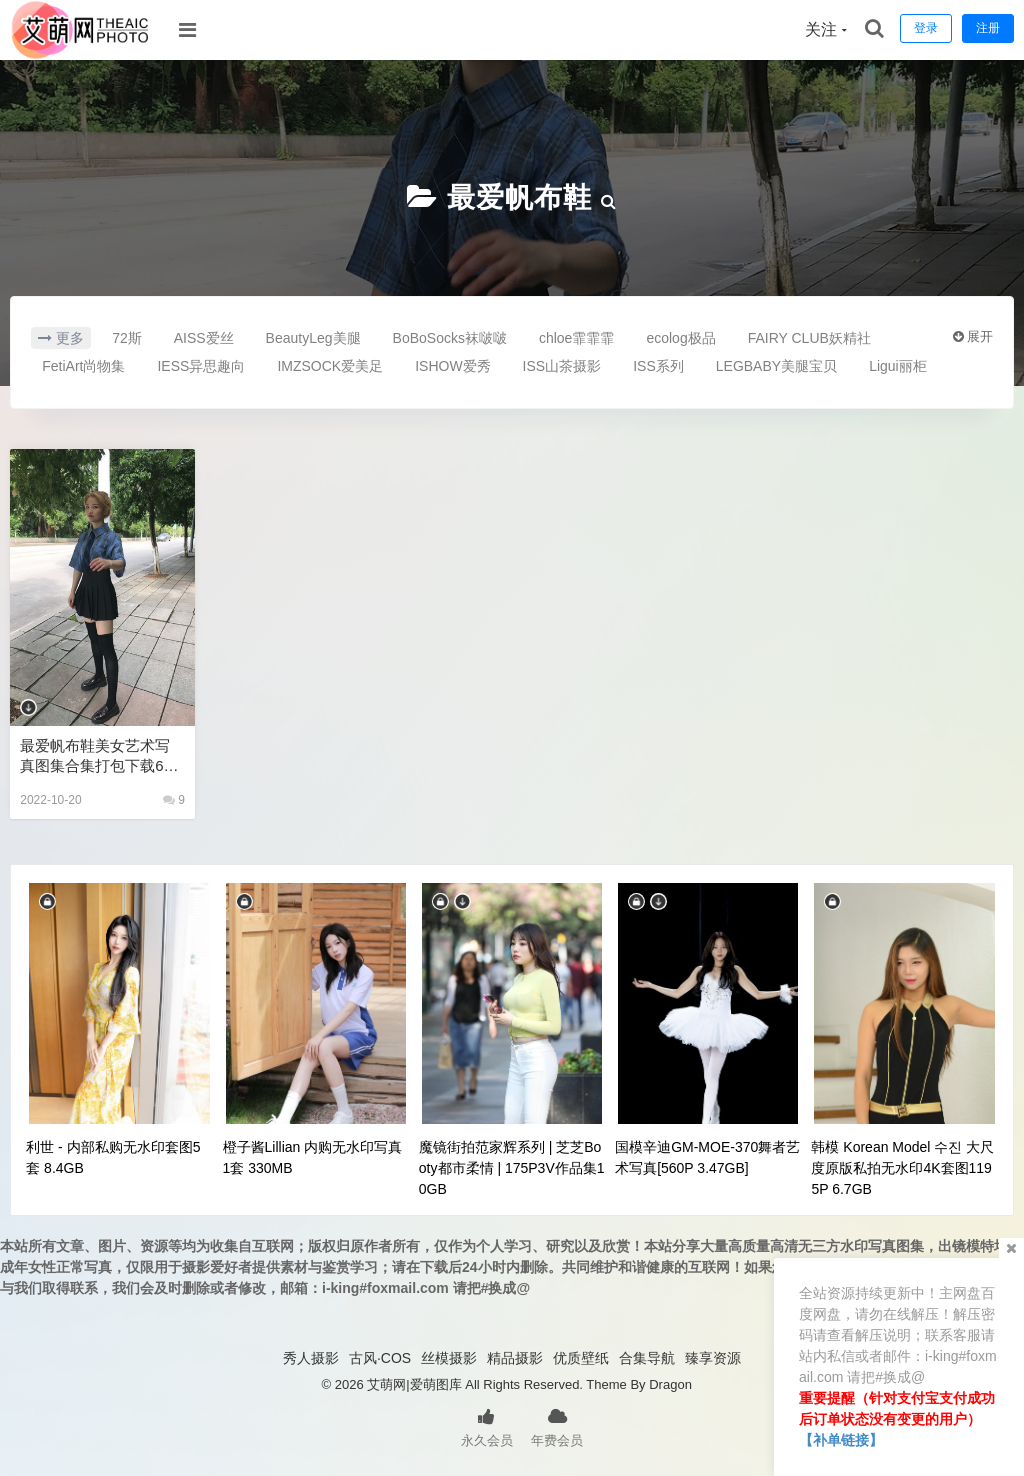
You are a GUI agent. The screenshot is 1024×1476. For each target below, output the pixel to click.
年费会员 (557, 1426)
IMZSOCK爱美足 (330, 366)
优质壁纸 (581, 1358)
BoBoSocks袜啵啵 (450, 338)
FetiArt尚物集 (83, 366)
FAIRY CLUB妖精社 (809, 338)
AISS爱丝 (204, 338)
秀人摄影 (311, 1358)
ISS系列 (658, 366)
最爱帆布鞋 (519, 197)
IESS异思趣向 (201, 366)
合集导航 (647, 1358)
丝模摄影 (449, 1358)
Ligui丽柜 (898, 366)
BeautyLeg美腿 (313, 338)
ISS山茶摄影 (562, 366)
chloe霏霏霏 (576, 338)
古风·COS (380, 1358)
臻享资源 (713, 1358)
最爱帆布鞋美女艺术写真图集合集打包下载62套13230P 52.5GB (96, 756)
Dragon (670, 1384)
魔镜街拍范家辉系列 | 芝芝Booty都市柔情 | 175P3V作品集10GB (512, 1168)
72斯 (127, 338)
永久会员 (487, 1426)
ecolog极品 (680, 338)
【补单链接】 (841, 1440)
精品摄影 (515, 1358)
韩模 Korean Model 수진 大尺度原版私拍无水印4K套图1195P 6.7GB (902, 1168)
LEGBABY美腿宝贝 (776, 366)
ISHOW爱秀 (452, 366)
